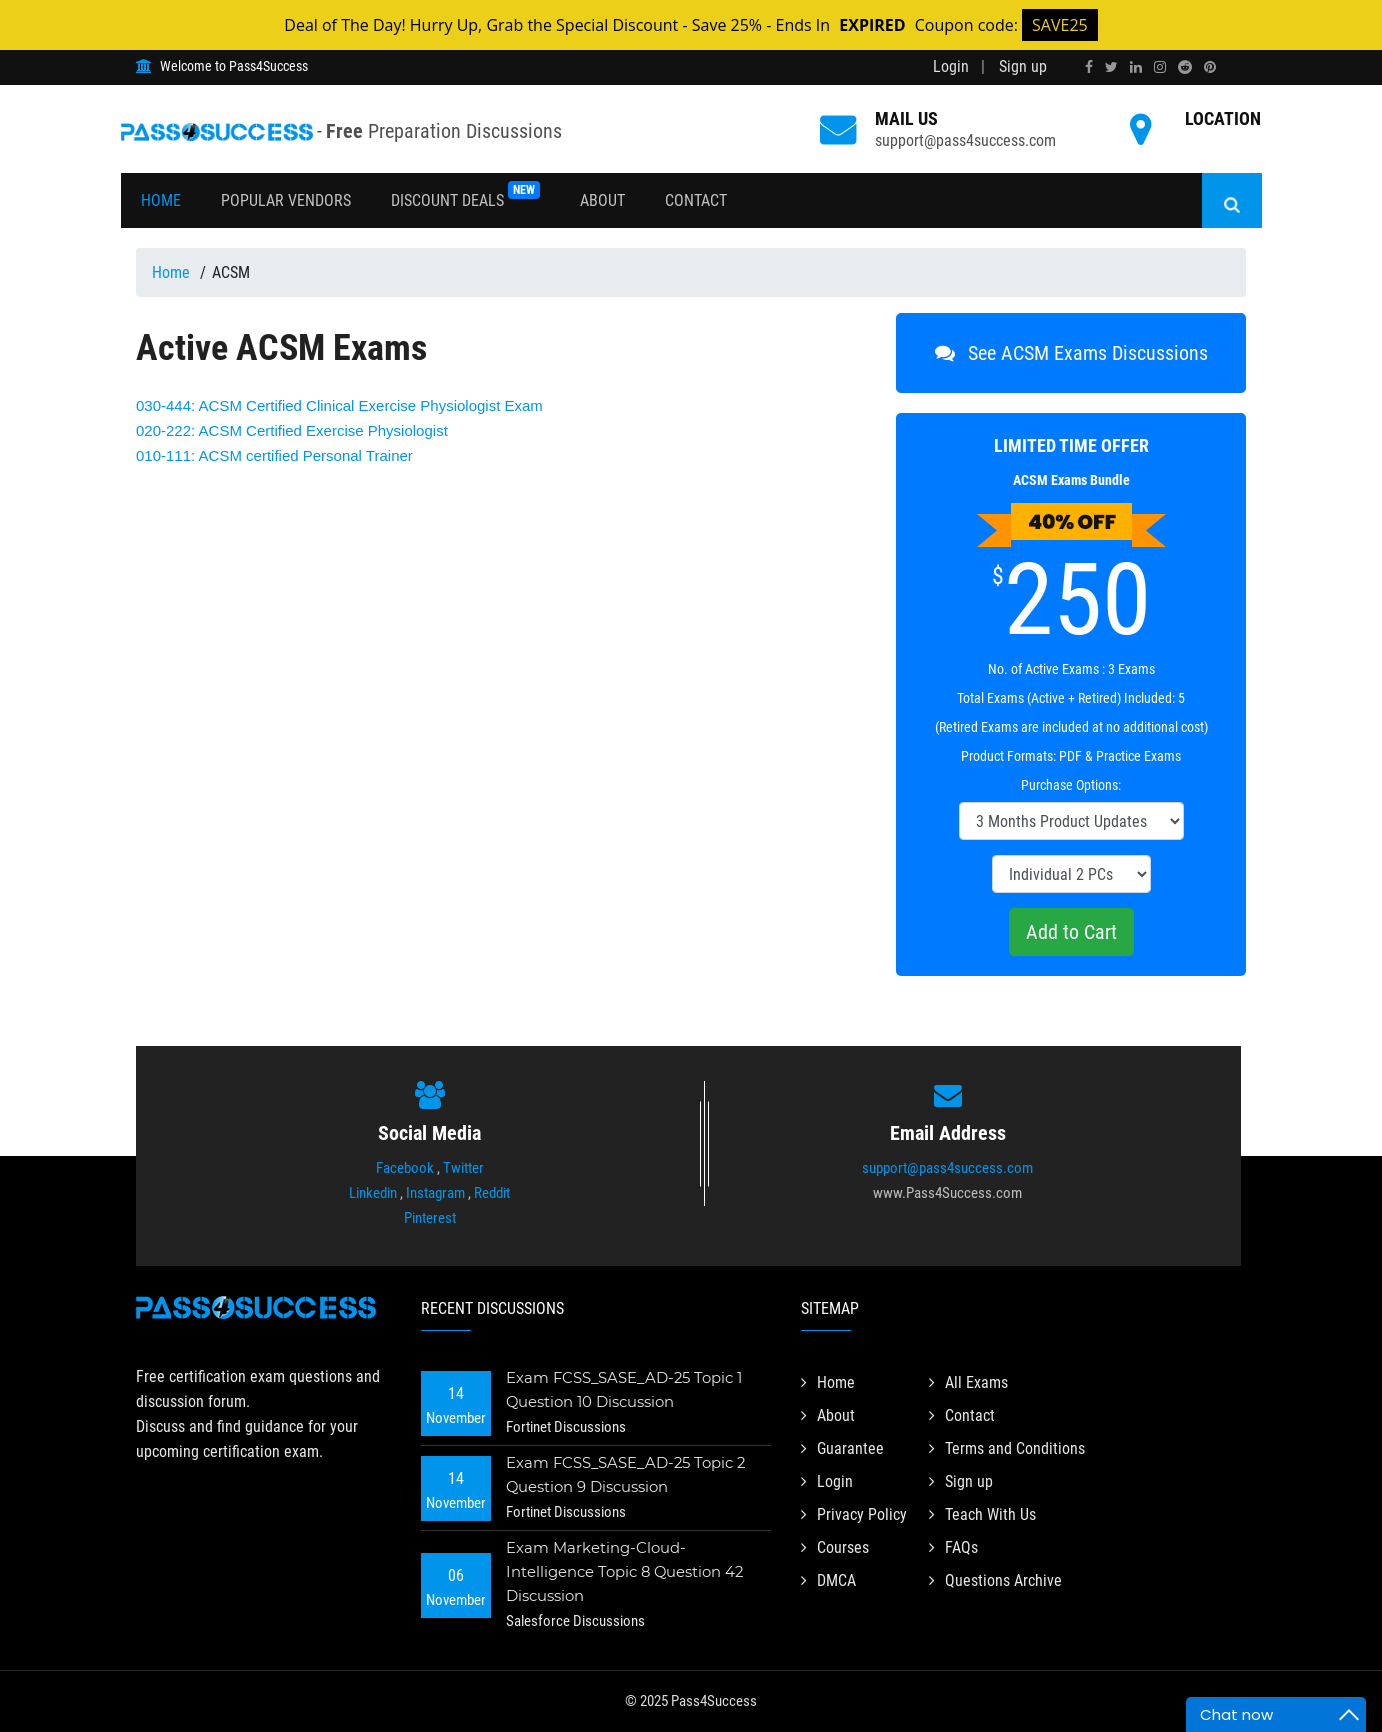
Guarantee (842, 1448)
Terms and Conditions (1007, 1448)
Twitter (463, 1168)
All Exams (968, 1382)
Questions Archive (995, 1580)
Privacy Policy (854, 1514)
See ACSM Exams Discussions (1071, 353)
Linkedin (373, 1193)
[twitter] (1111, 67)
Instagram (435, 1193)
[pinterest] (1210, 67)
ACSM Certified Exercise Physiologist (292, 430)
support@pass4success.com (947, 1168)
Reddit (492, 1193)
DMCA (828, 1580)
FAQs (953, 1547)
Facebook (405, 1168)
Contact (696, 200)
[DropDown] (1071, 821)
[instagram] (1160, 67)
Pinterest (430, 1218)
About (602, 200)
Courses (835, 1547)
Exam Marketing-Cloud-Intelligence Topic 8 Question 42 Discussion (626, 1571)
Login (951, 66)
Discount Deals (465, 195)
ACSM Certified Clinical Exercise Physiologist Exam (339, 405)
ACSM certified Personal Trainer (274, 455)
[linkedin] (1136, 67)
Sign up (1023, 66)
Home (161, 200)
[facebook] (1089, 67)
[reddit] (1185, 67)
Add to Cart (1071, 932)
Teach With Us (982, 1514)
